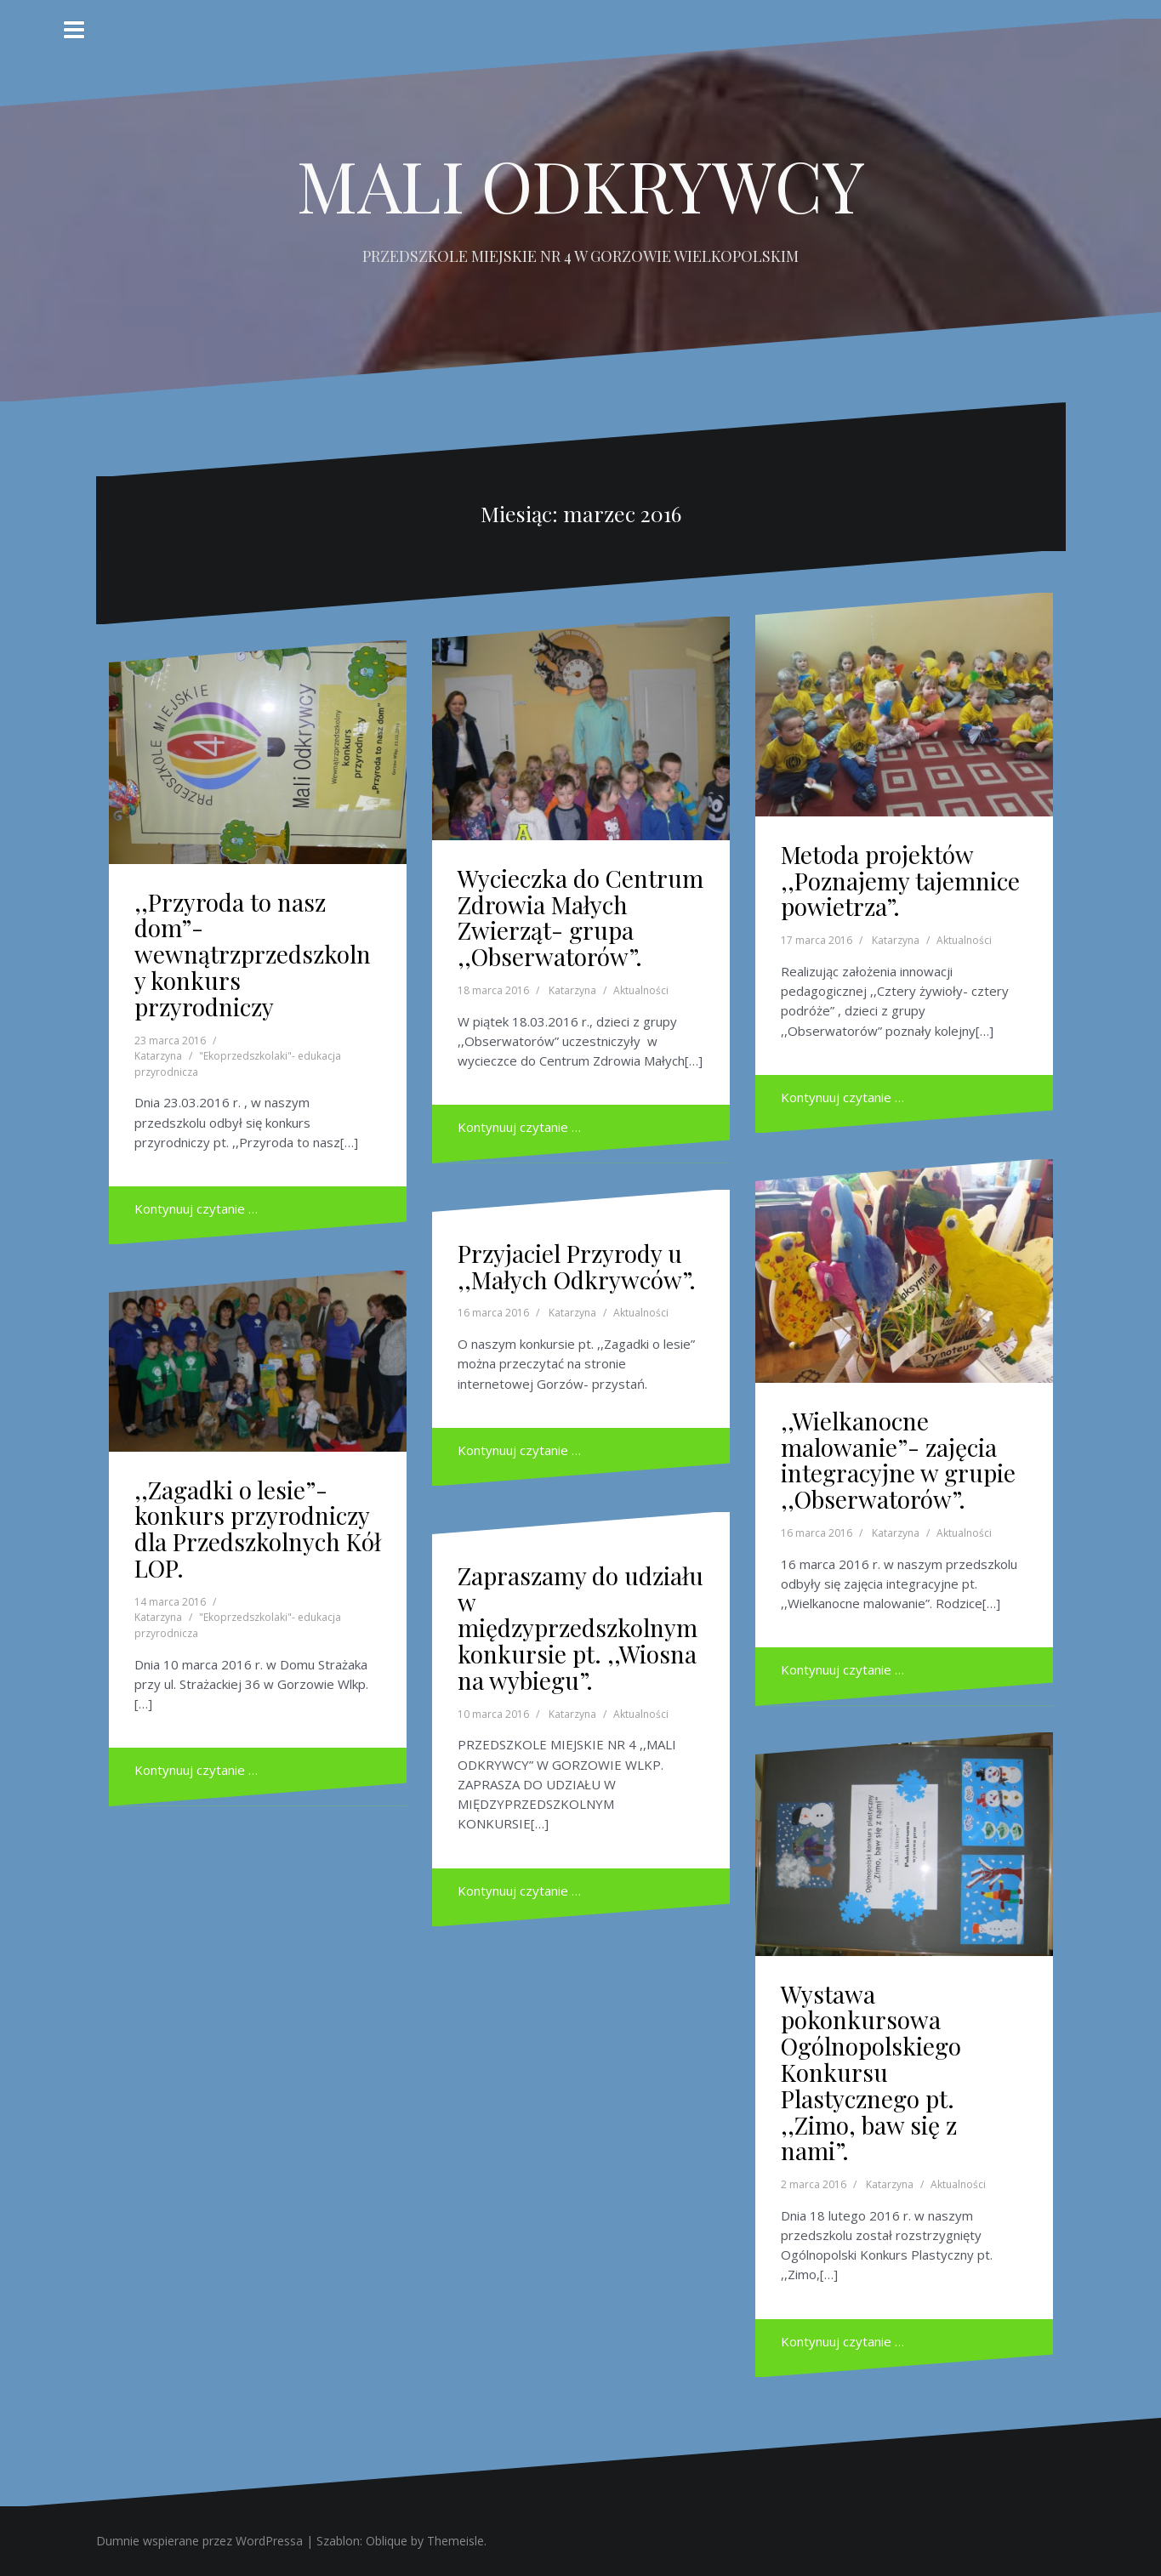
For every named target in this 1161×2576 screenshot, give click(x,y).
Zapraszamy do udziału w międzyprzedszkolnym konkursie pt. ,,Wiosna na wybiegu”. (580, 1628)
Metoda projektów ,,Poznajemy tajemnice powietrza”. (900, 881)
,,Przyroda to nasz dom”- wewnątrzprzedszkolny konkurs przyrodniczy (252, 954)
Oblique (386, 2541)
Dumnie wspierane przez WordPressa (199, 2541)
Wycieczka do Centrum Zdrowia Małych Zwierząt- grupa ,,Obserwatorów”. (580, 917)
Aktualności (641, 990)
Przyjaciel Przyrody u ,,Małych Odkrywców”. (577, 1266)
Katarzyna (158, 1056)
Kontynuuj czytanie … (196, 1208)
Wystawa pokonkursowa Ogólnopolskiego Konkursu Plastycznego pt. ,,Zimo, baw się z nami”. (871, 2072)
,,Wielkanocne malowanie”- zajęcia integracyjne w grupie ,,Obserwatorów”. (898, 1460)
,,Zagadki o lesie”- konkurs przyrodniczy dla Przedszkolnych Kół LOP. (257, 1529)
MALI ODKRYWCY (581, 184)
